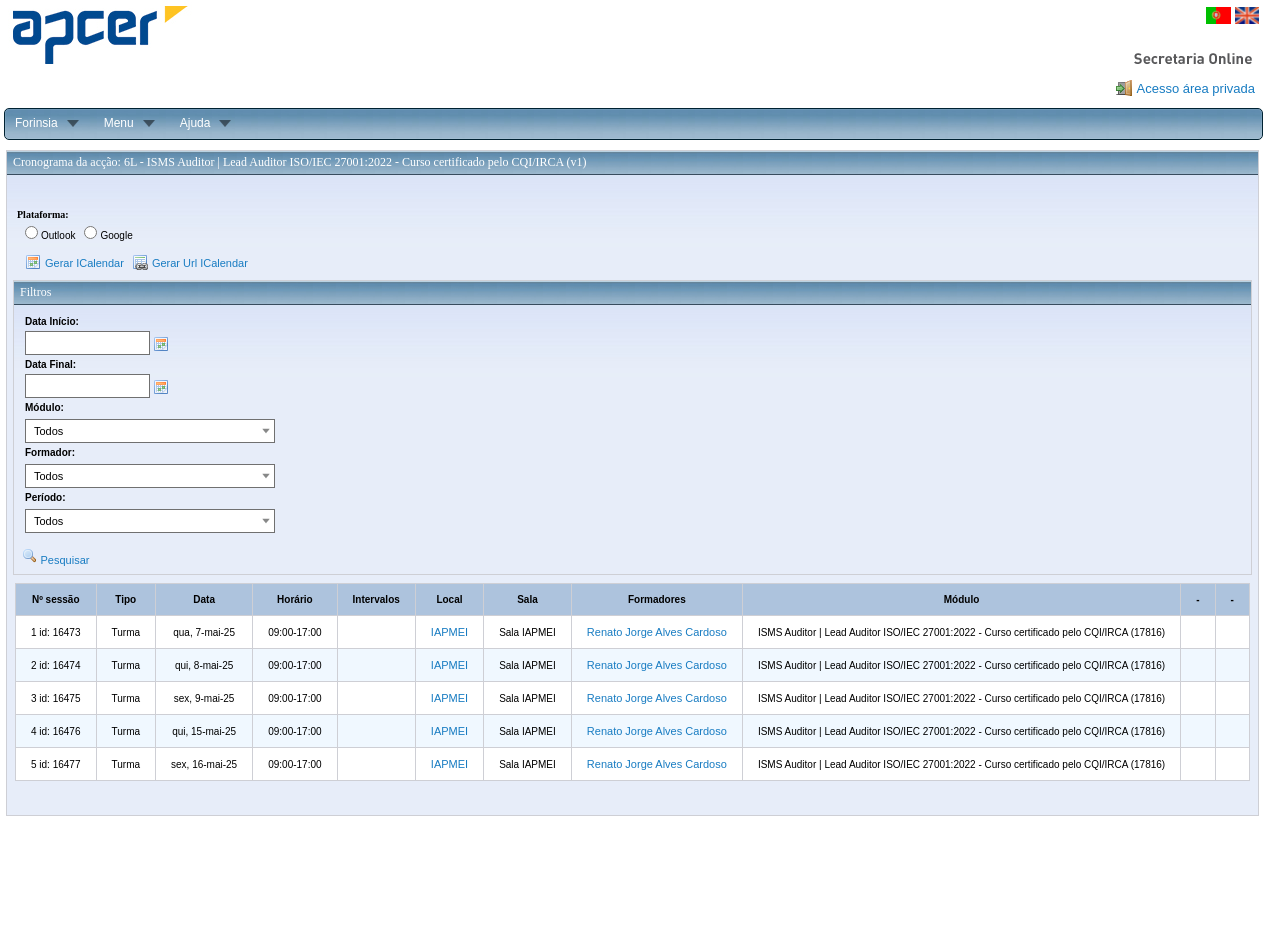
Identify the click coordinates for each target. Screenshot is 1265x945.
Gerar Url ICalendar (200, 263)
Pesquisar (65, 560)
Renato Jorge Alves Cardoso (657, 632)
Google (116, 235)
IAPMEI (449, 632)
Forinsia (36, 123)
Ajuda (195, 123)
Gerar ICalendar (84, 263)
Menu (119, 123)
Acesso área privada (1195, 88)
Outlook (58, 235)
